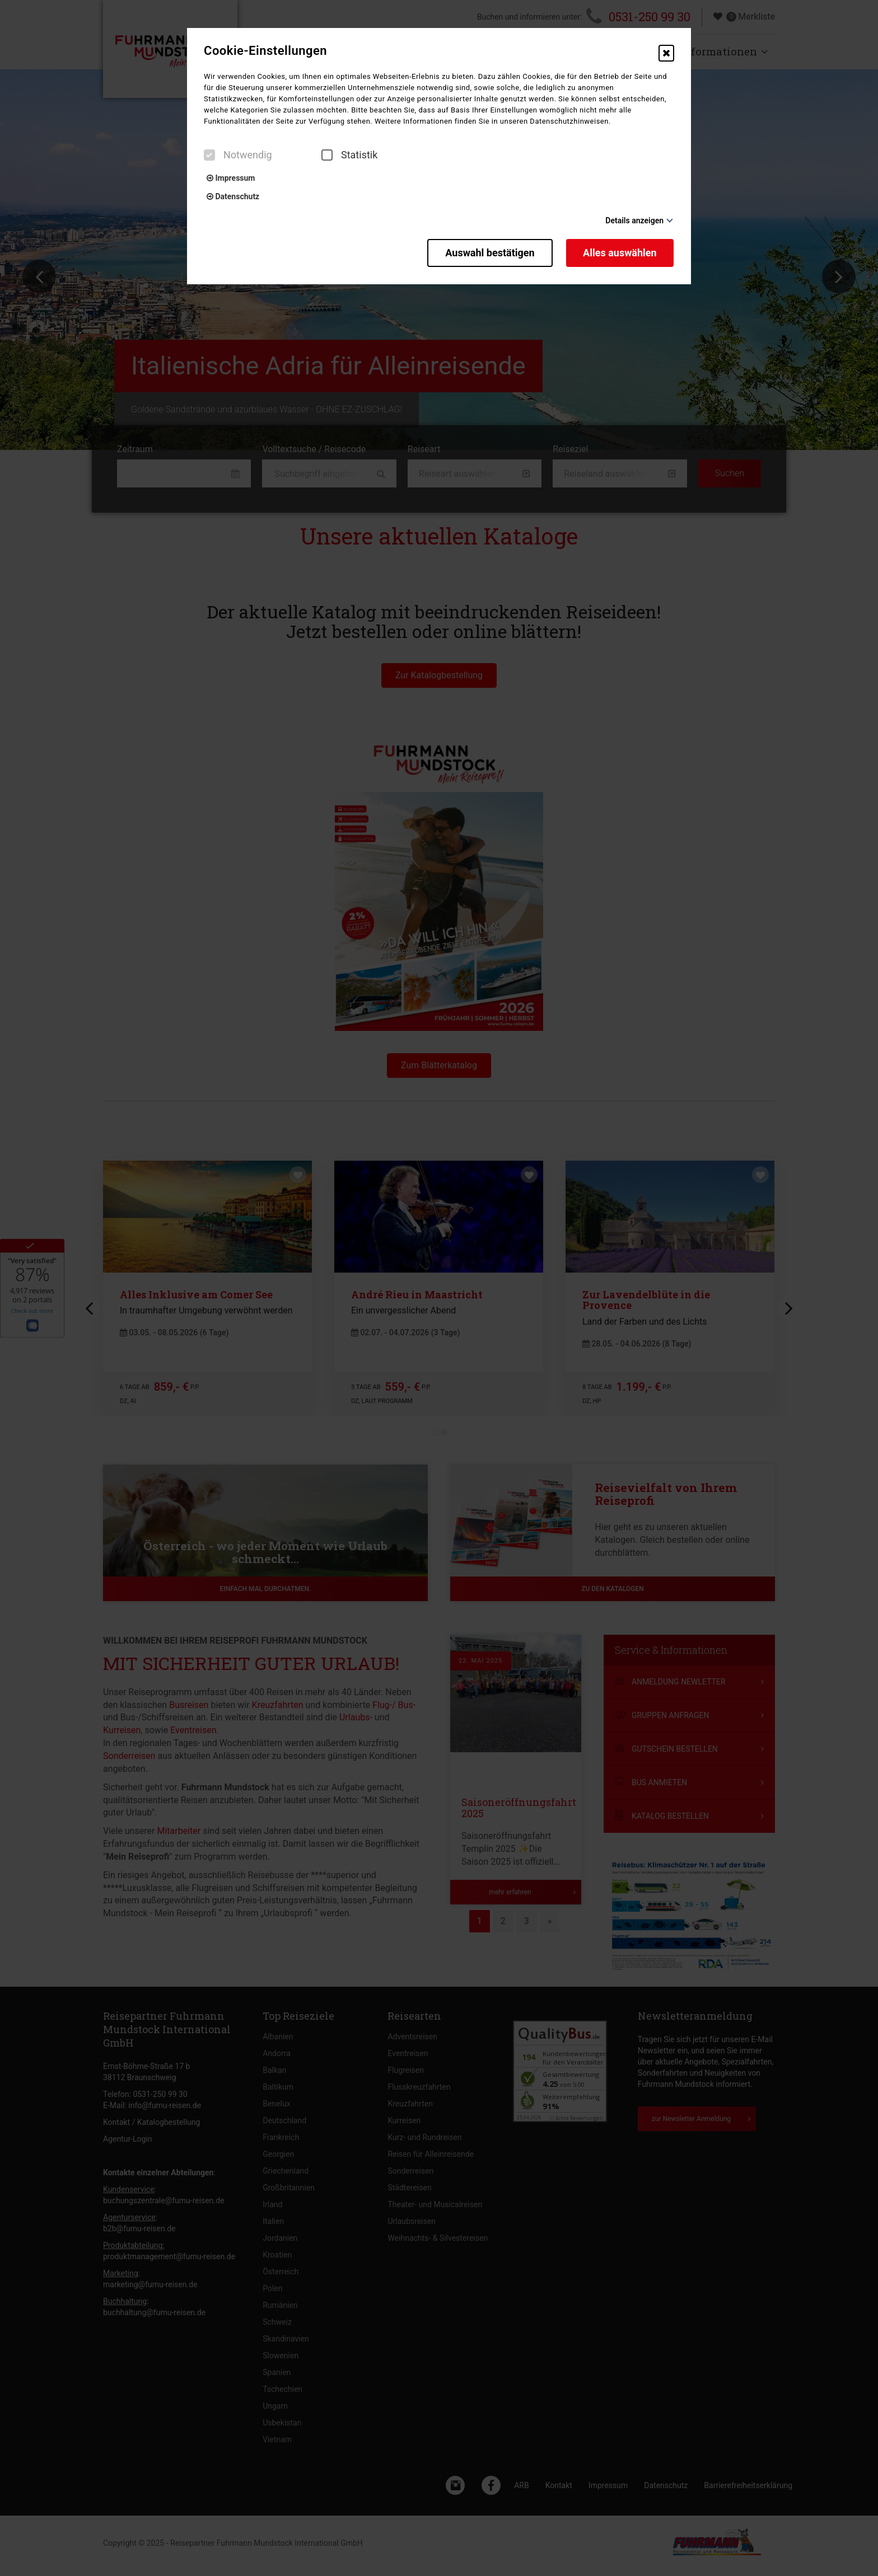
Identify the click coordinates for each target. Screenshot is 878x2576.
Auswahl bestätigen (487, 252)
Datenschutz (233, 196)
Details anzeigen (634, 220)
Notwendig (238, 155)
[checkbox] (209, 155)
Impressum (231, 177)
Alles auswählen (620, 252)
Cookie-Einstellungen (265, 51)
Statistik (349, 155)
